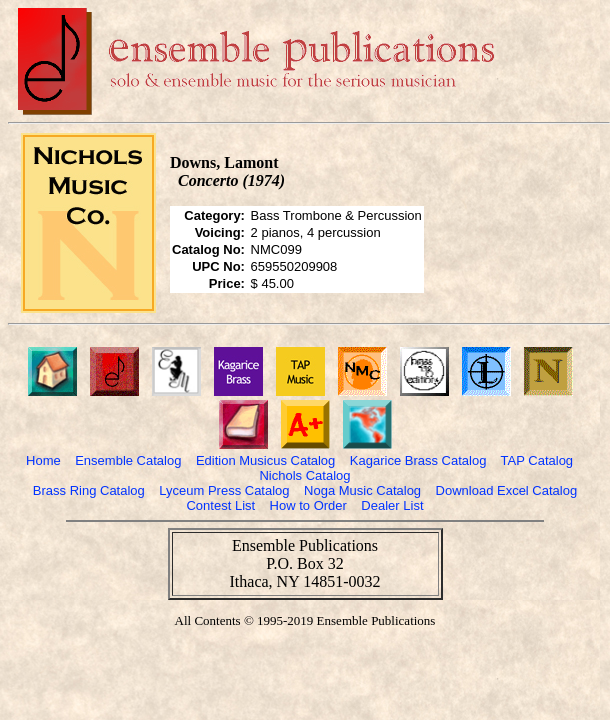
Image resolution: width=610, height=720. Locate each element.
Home (43, 460)
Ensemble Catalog (128, 460)
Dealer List (392, 505)
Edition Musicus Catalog (265, 460)
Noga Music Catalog (362, 490)
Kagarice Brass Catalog (418, 460)
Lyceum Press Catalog (224, 490)
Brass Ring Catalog (89, 490)
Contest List (220, 505)
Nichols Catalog (304, 475)
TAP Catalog (537, 460)
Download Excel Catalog (507, 490)
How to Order (308, 505)
